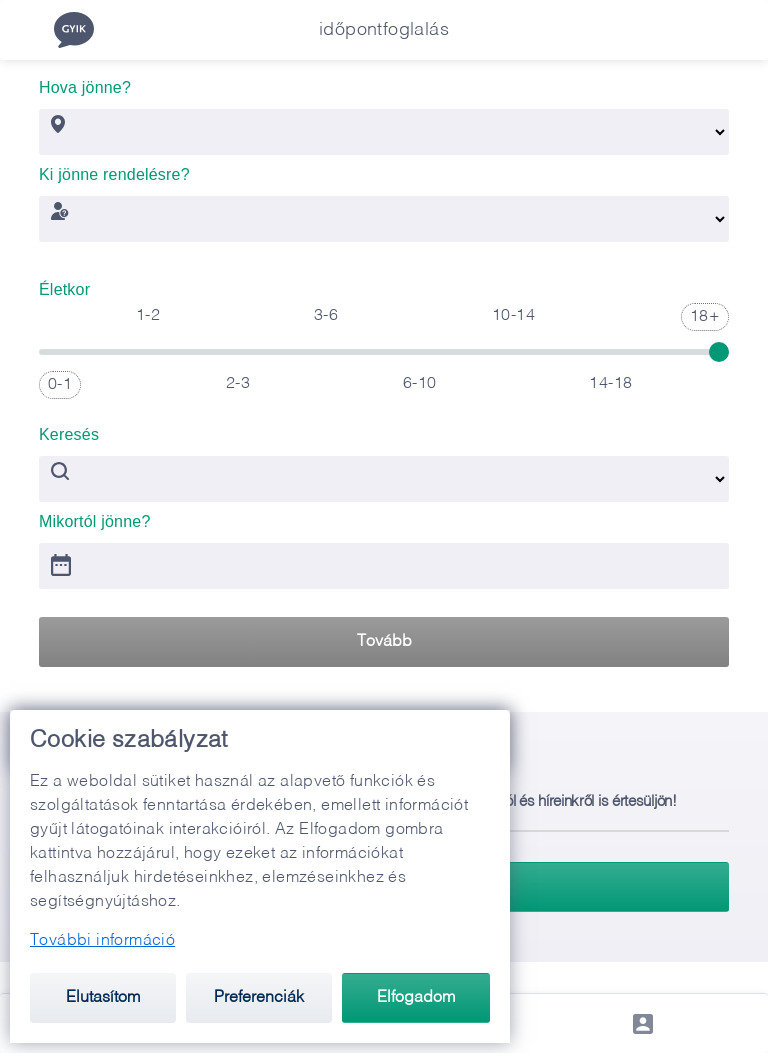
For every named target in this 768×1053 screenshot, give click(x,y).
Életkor (64, 283)
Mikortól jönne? (95, 515)
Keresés (69, 428)
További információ (102, 941)
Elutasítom (103, 998)
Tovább (384, 642)
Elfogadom (416, 998)
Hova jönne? (85, 81)
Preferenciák (259, 998)
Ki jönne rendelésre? (114, 168)
